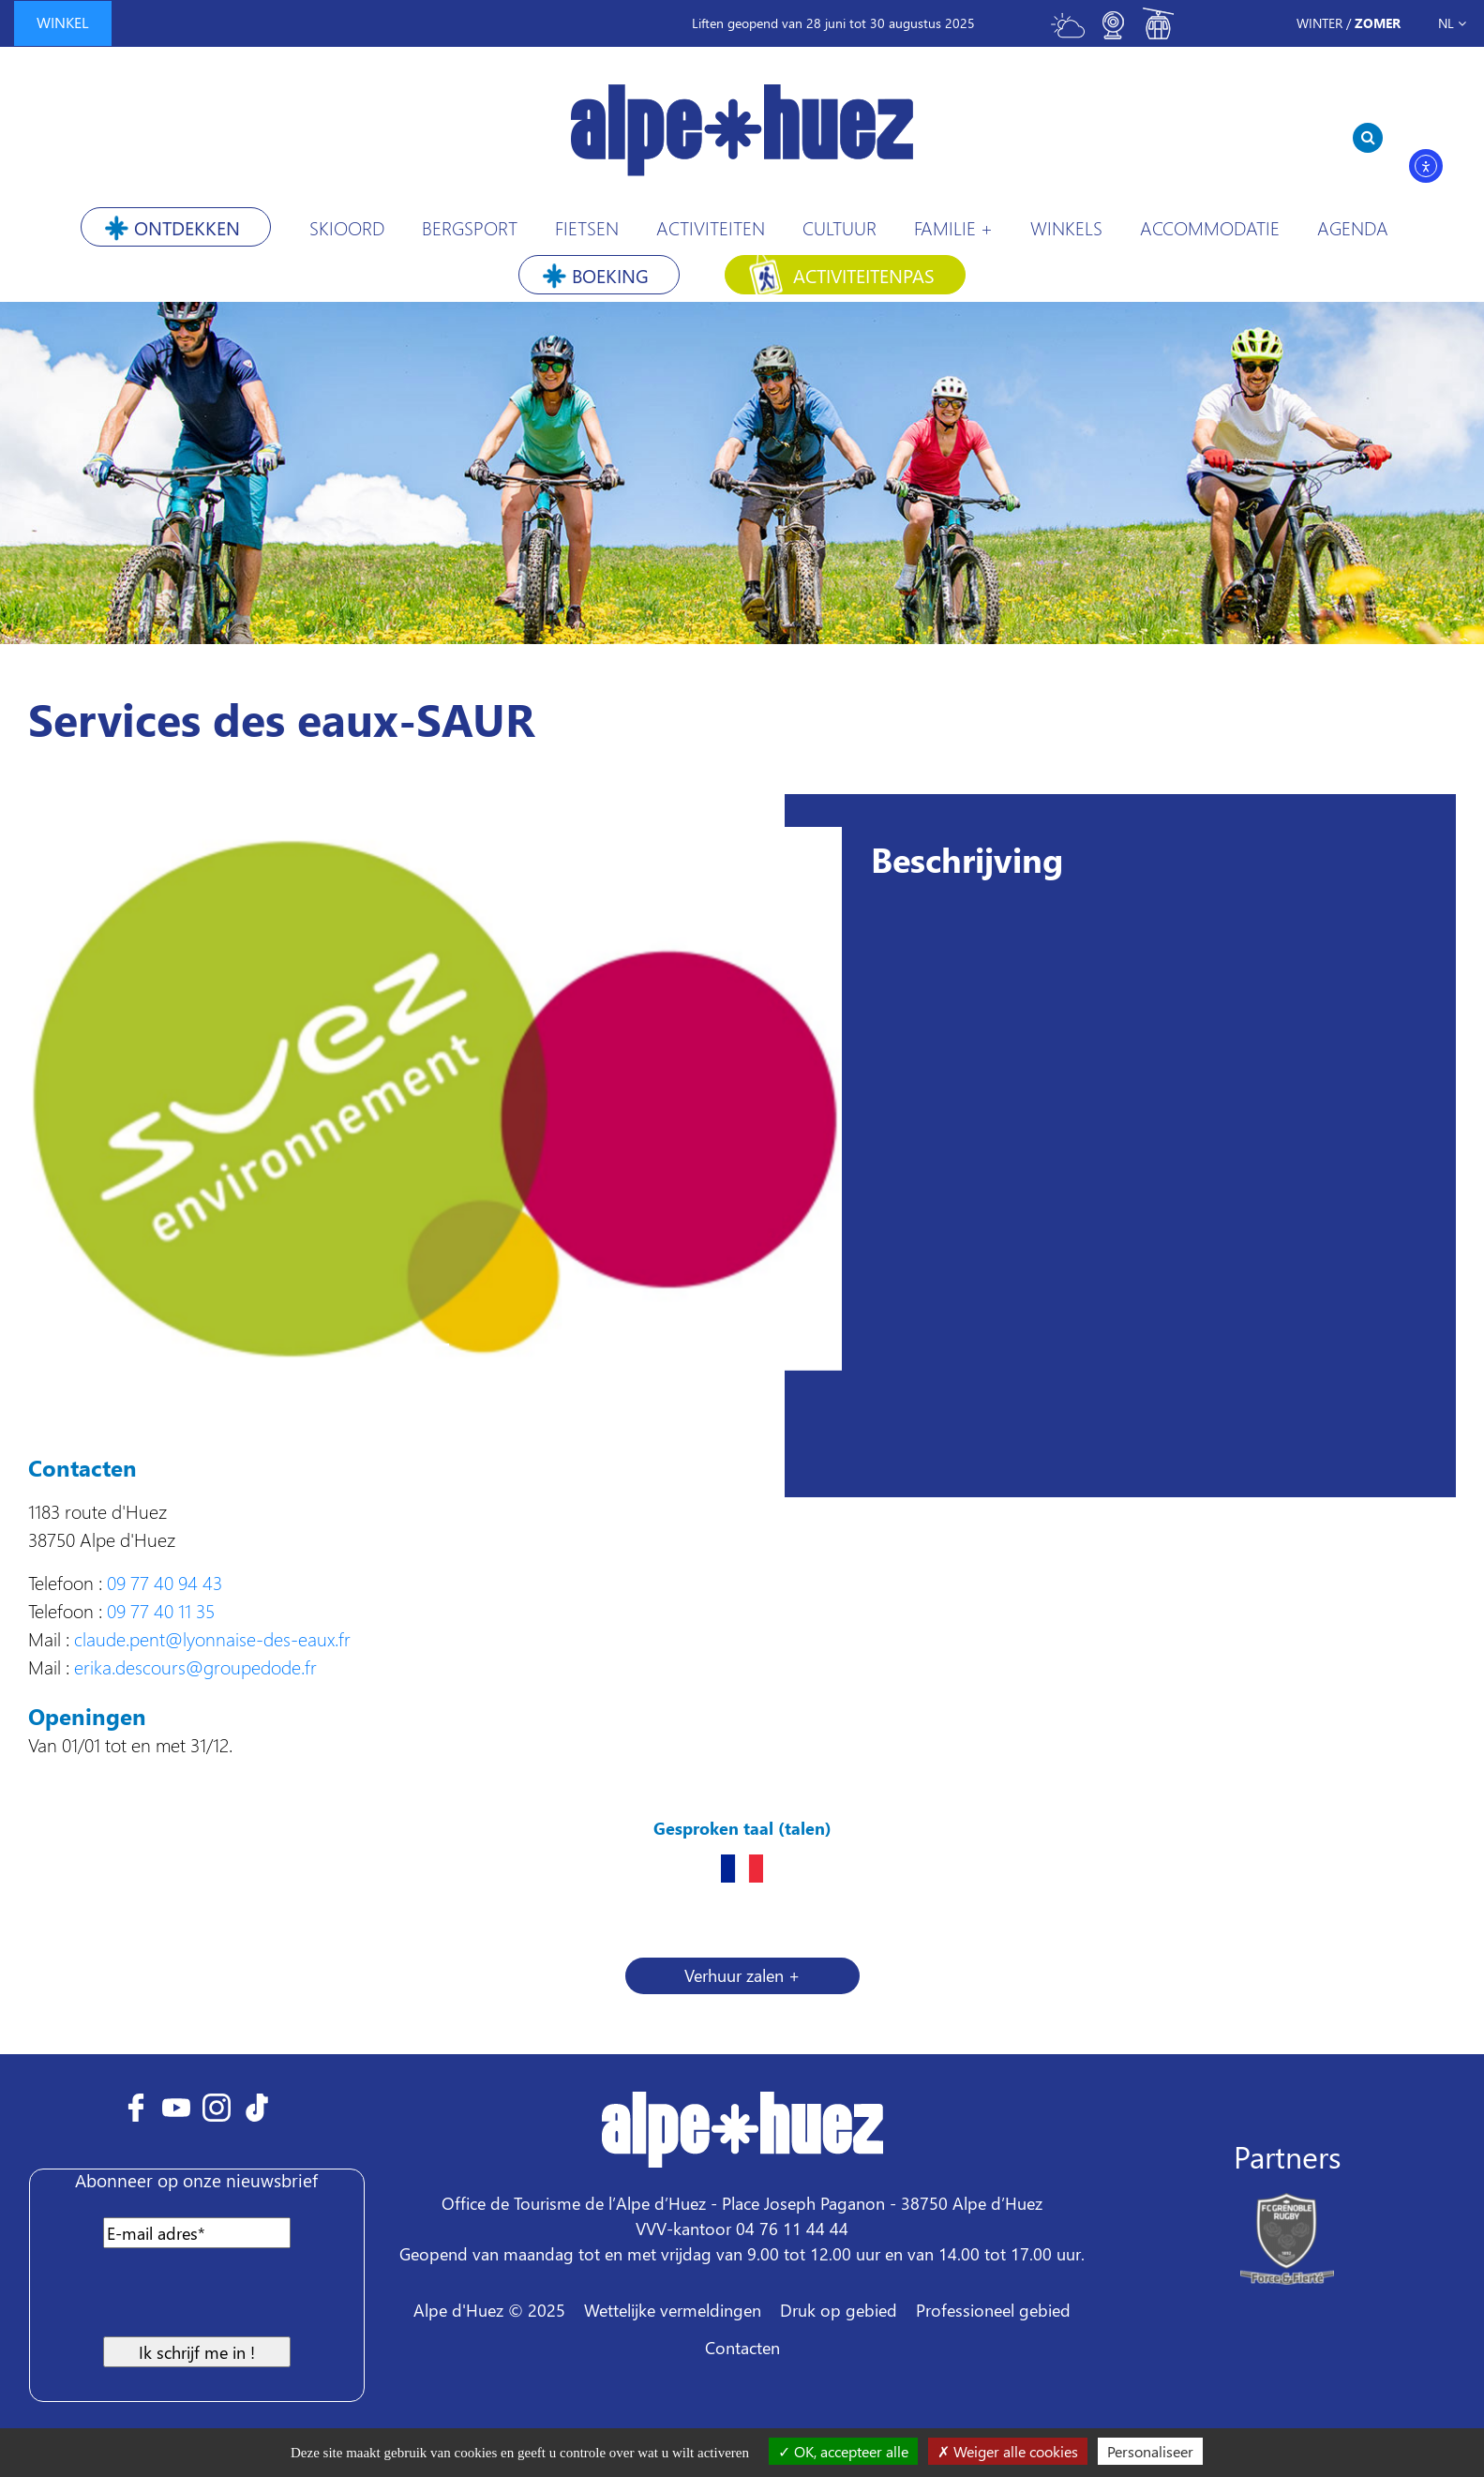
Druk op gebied (838, 2309)
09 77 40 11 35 (161, 1610)
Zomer (1378, 23)
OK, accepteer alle (843, 2451)
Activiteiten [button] (710, 227)
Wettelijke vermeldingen (672, 2309)
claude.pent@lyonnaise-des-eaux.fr (212, 1638)
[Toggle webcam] (1113, 33)
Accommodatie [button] (1210, 227)
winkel (63, 22)
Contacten (742, 2347)
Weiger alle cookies (1007, 2451)
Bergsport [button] (469, 227)
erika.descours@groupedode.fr (195, 1666)
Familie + (953, 227)
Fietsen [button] (587, 227)
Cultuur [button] (839, 227)
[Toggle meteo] (1068, 33)
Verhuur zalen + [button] (742, 1975)
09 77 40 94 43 (164, 1582)
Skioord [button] (346, 227)
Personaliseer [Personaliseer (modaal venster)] (1150, 2451)
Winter (1319, 23)
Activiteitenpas (864, 275)
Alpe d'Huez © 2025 (489, 2309)
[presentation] (191, 2299)
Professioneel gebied (993, 2309)
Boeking (610, 275)
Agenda (1352, 227)
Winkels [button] (1066, 227)
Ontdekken (187, 227)
